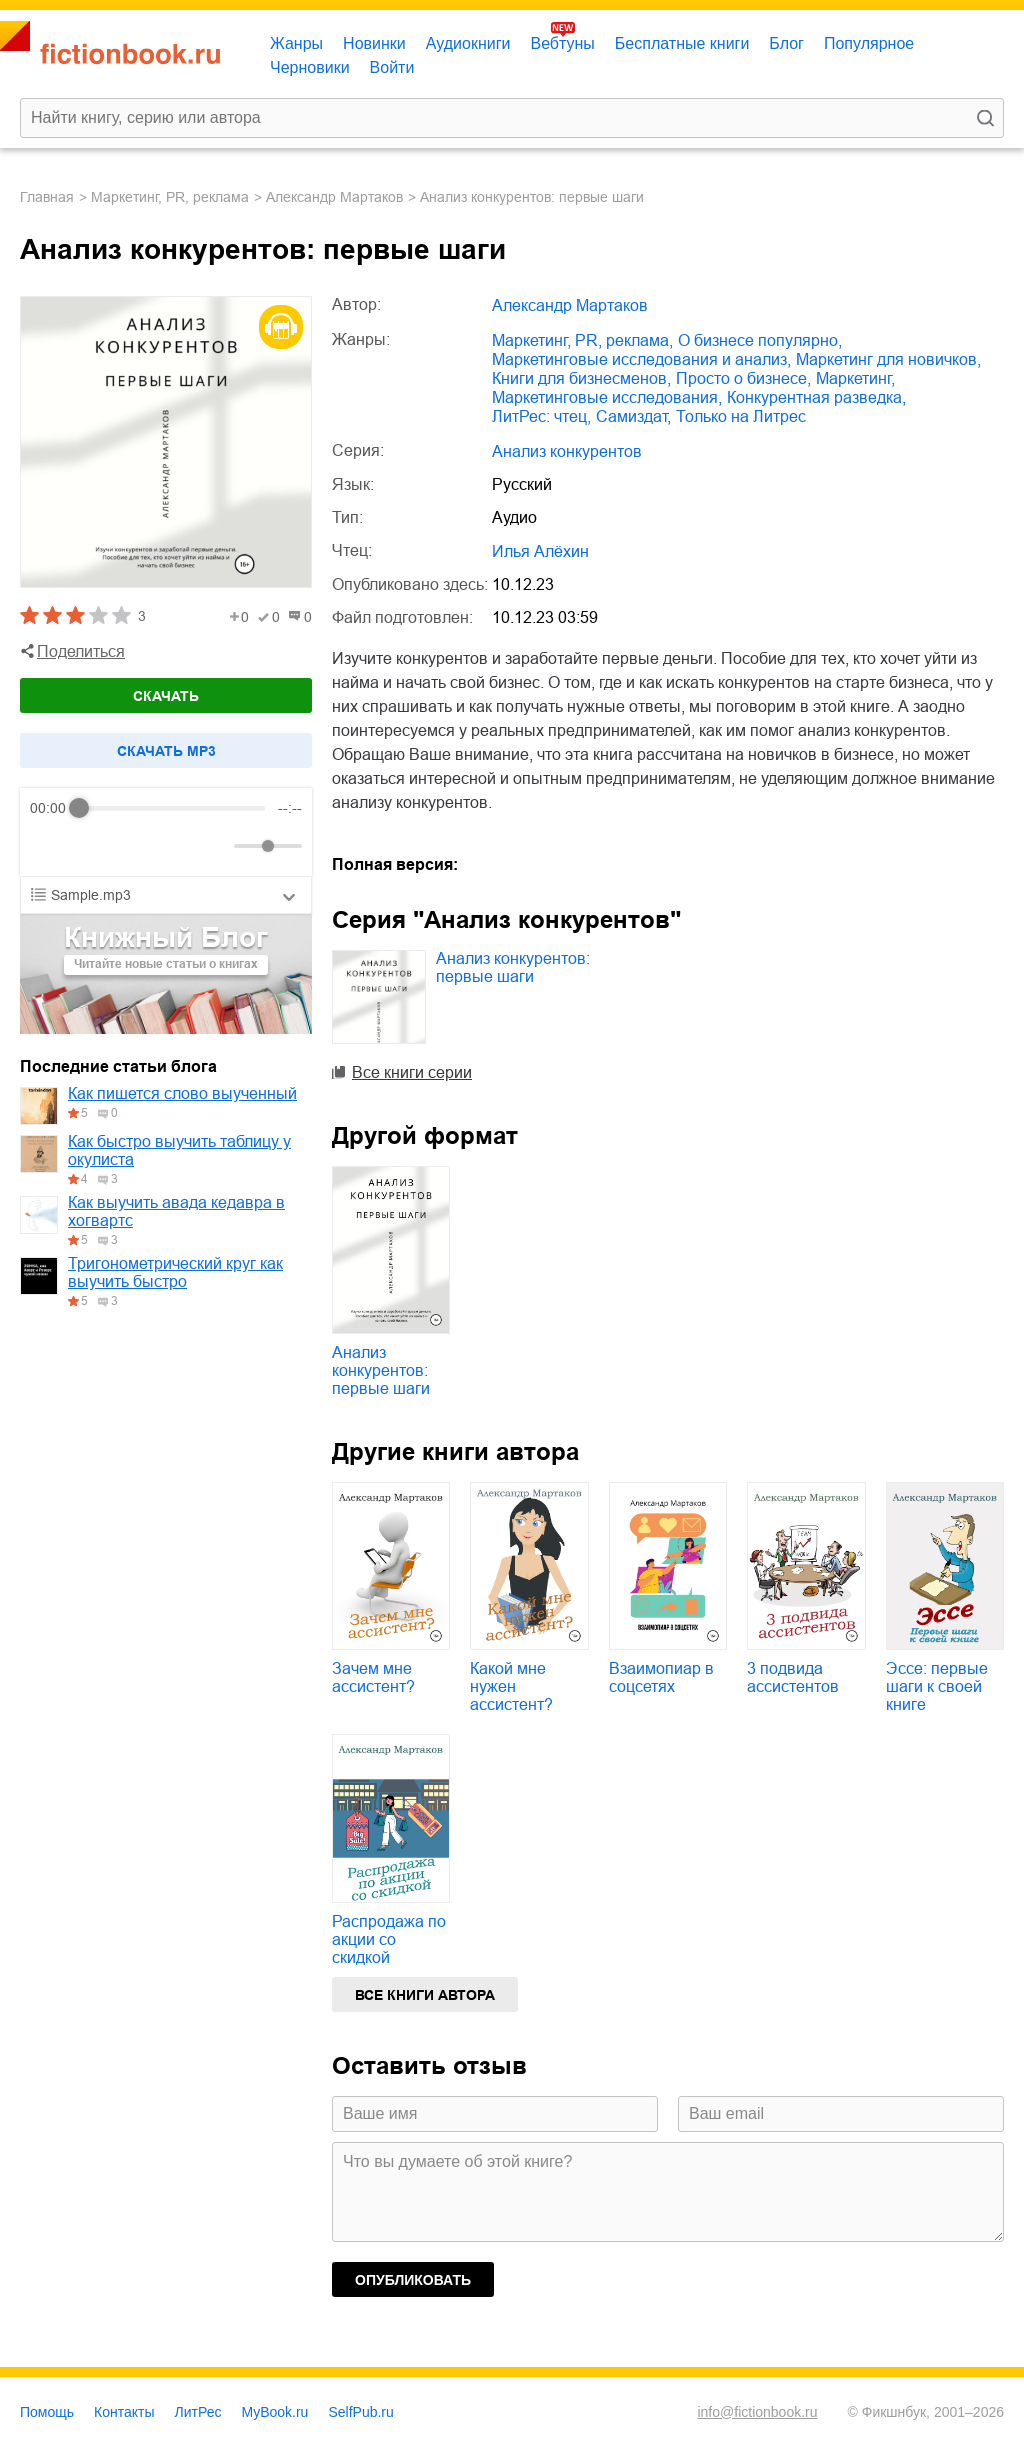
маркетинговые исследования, (607, 397)
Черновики (310, 67)
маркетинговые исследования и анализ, (641, 359)
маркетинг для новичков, (888, 359)
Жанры (296, 43)
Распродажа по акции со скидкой (389, 1939)
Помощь (47, 2412)
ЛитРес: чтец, (541, 416)
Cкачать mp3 (166, 751)
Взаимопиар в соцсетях (661, 1677)
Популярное (869, 43)
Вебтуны (562, 43)
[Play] (94, 846)
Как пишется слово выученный (182, 1093)
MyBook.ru (275, 2412)
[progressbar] (172, 808)
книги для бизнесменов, (581, 378)
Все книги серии (412, 1072)
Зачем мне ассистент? (373, 1677)
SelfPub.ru (360, 2412)
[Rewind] (50, 846)
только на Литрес (741, 416)
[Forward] (137, 846)
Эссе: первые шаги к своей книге (937, 1686)
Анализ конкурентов (567, 451)
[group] (166, 832)
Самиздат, (633, 416)
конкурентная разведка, (816, 397)
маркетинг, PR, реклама (170, 197)
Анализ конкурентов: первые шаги (513, 967)
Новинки (374, 43)
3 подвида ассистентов (793, 1677)
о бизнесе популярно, (760, 340)
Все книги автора (425, 1995)
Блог (786, 43)
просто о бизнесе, (743, 378)
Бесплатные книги (682, 43)
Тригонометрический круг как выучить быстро (175, 1272)
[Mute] (215, 846)
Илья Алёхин (540, 551)
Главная (47, 197)
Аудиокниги (468, 43)
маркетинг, (855, 378)
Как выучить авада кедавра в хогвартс (176, 1211)
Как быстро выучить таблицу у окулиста (179, 1150)
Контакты (124, 2412)
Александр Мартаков (334, 197)
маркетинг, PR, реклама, (582, 340)
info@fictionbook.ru (757, 2412)
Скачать (166, 696)
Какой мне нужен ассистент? (511, 1686)
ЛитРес (198, 2412)
